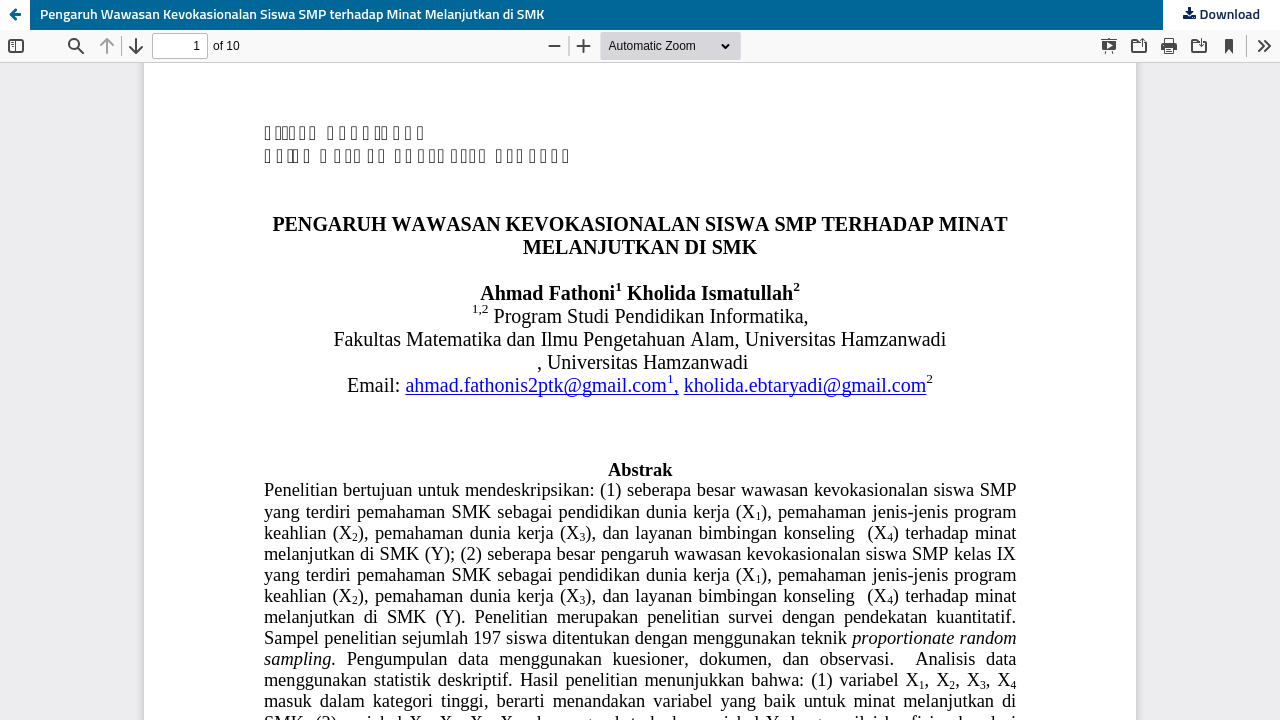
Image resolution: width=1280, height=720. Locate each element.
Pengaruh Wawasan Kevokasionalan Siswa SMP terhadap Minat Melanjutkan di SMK (292, 15)
